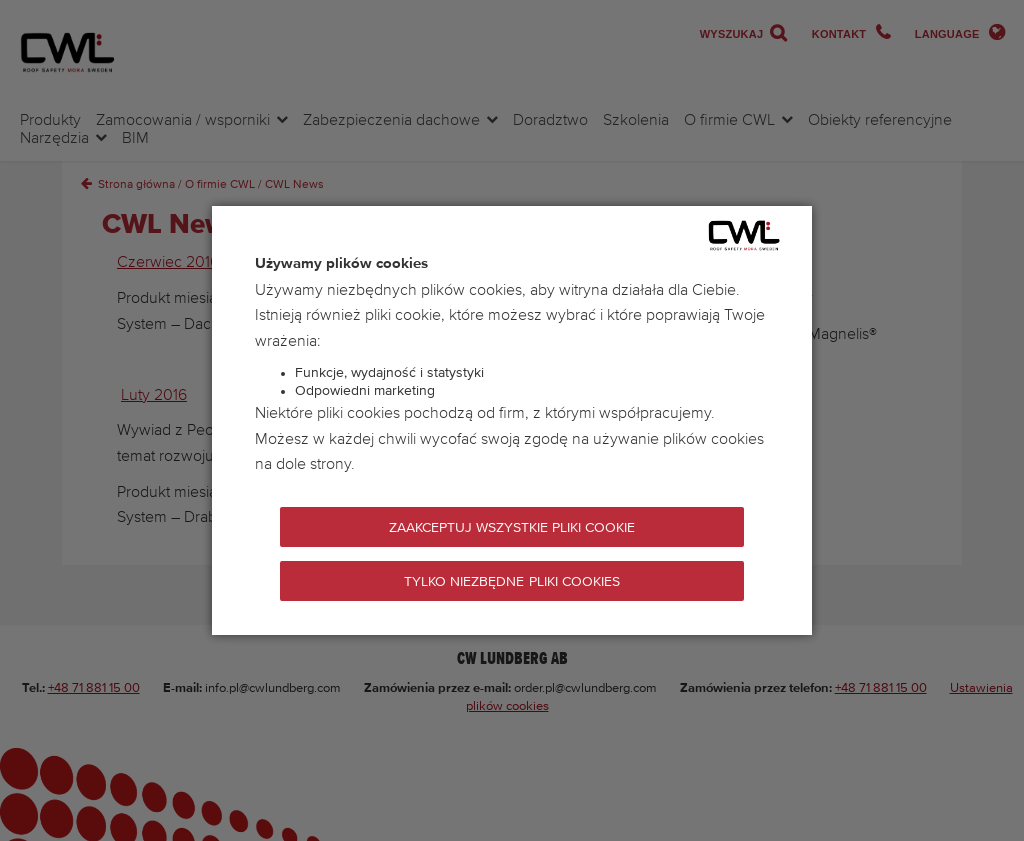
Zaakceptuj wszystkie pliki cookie (512, 528)
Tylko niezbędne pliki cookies (512, 582)
